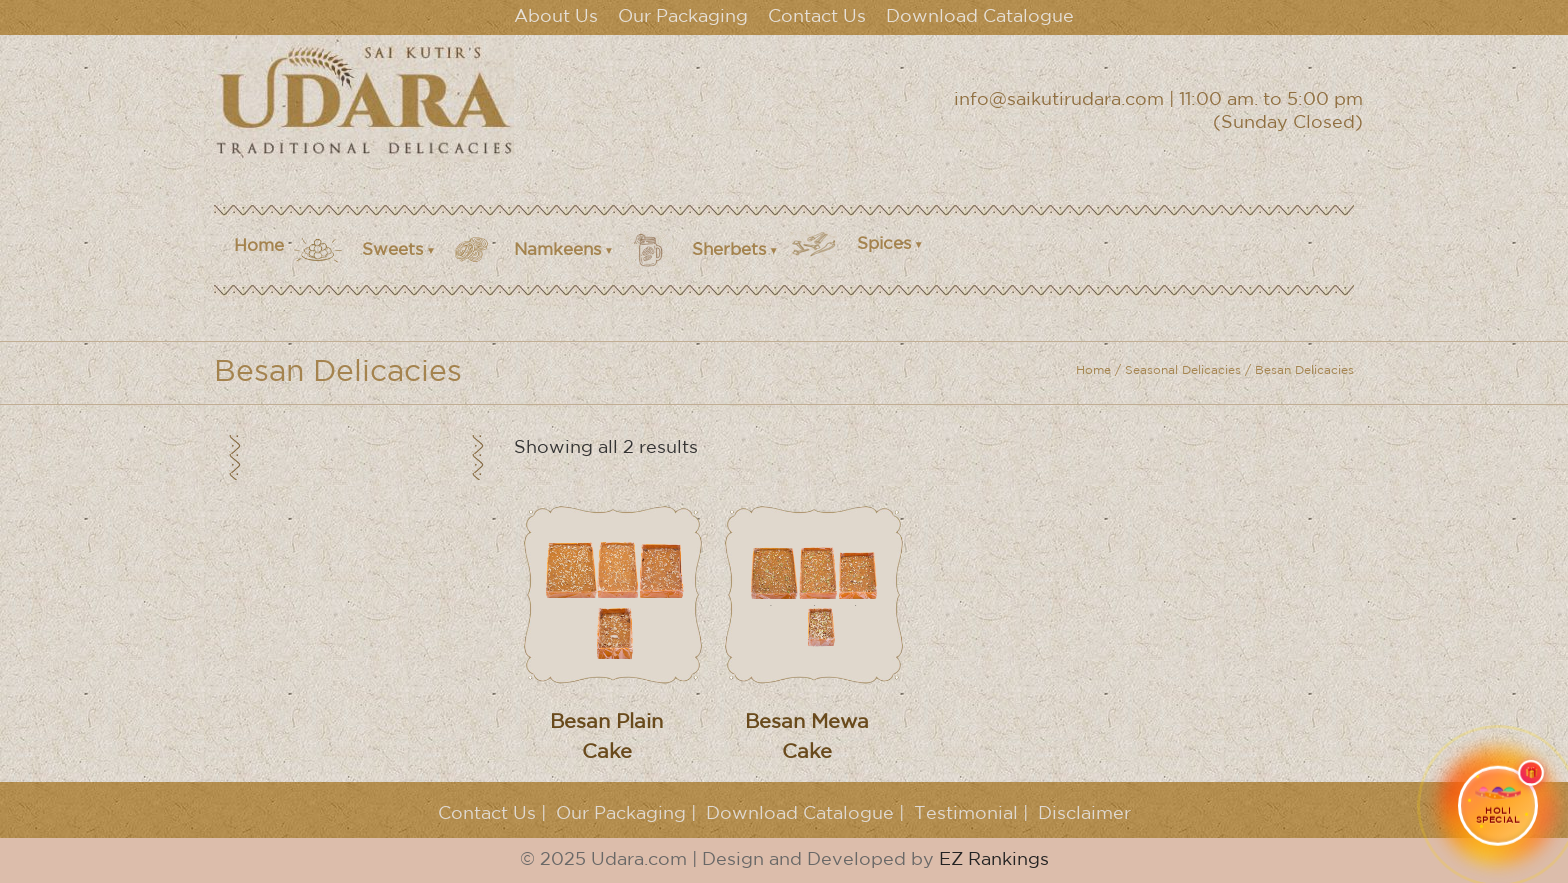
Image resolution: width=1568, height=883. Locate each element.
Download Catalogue (980, 17)
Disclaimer (1084, 814)
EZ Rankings (994, 860)
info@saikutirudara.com (1059, 100)
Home (259, 246)
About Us (556, 17)
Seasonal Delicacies (1183, 370)
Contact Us (817, 17)
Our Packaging (683, 17)
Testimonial (966, 814)
